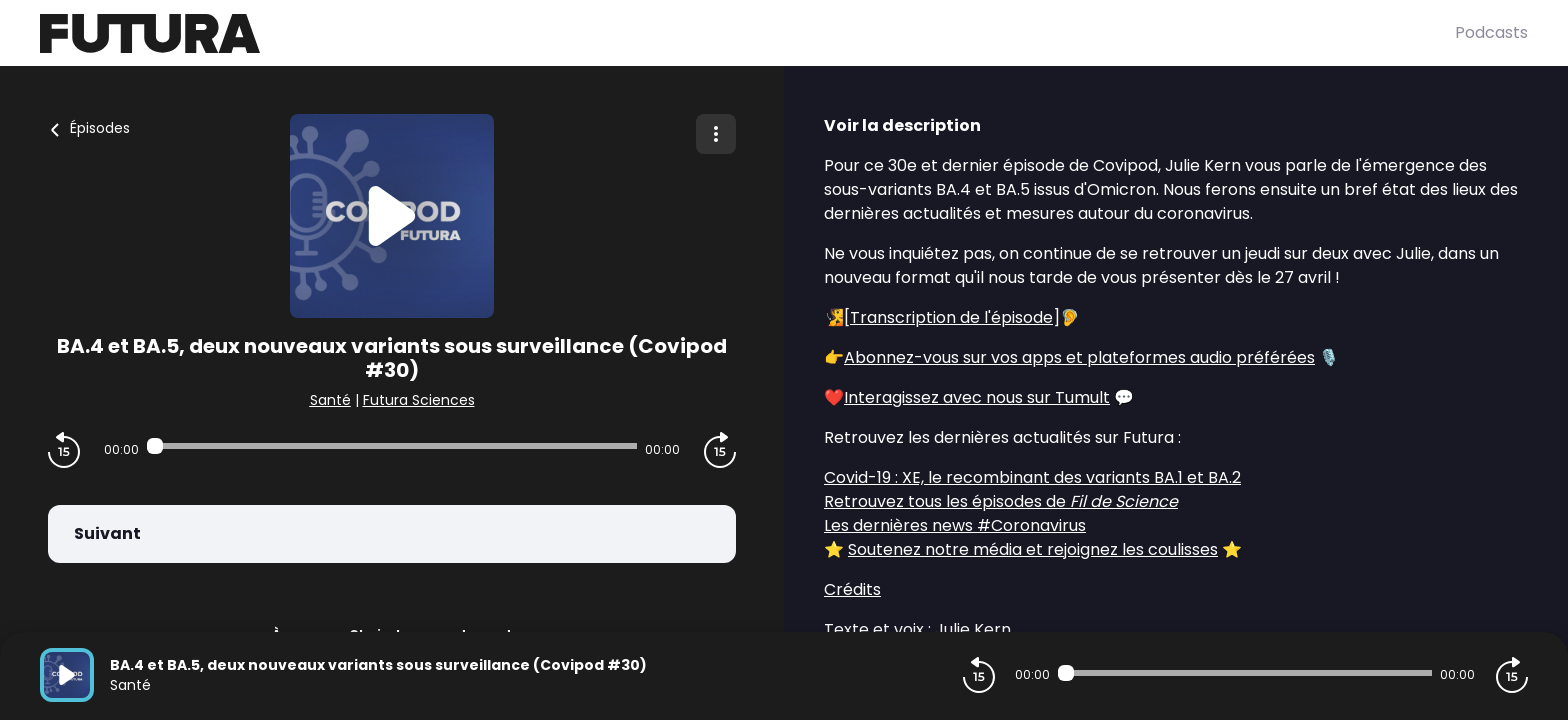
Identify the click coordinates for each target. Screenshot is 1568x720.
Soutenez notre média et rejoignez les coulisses (1033, 549)
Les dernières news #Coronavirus (955, 525)
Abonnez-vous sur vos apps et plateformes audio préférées (1079, 357)
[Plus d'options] (716, 134)
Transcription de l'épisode (951, 317)
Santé (330, 400)
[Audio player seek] (392, 446)
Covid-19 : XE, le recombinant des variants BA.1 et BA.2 (1032, 477)
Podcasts (1491, 32)
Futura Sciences (419, 400)
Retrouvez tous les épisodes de (1001, 501)
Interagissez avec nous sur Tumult (977, 397)
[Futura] (747, 33)
